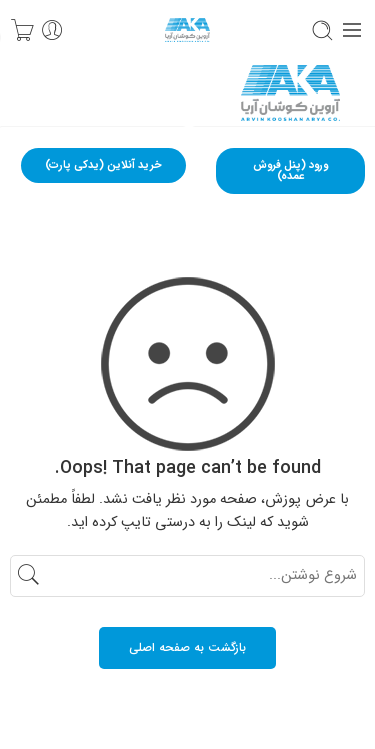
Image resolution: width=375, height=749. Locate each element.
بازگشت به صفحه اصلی (187, 647)
